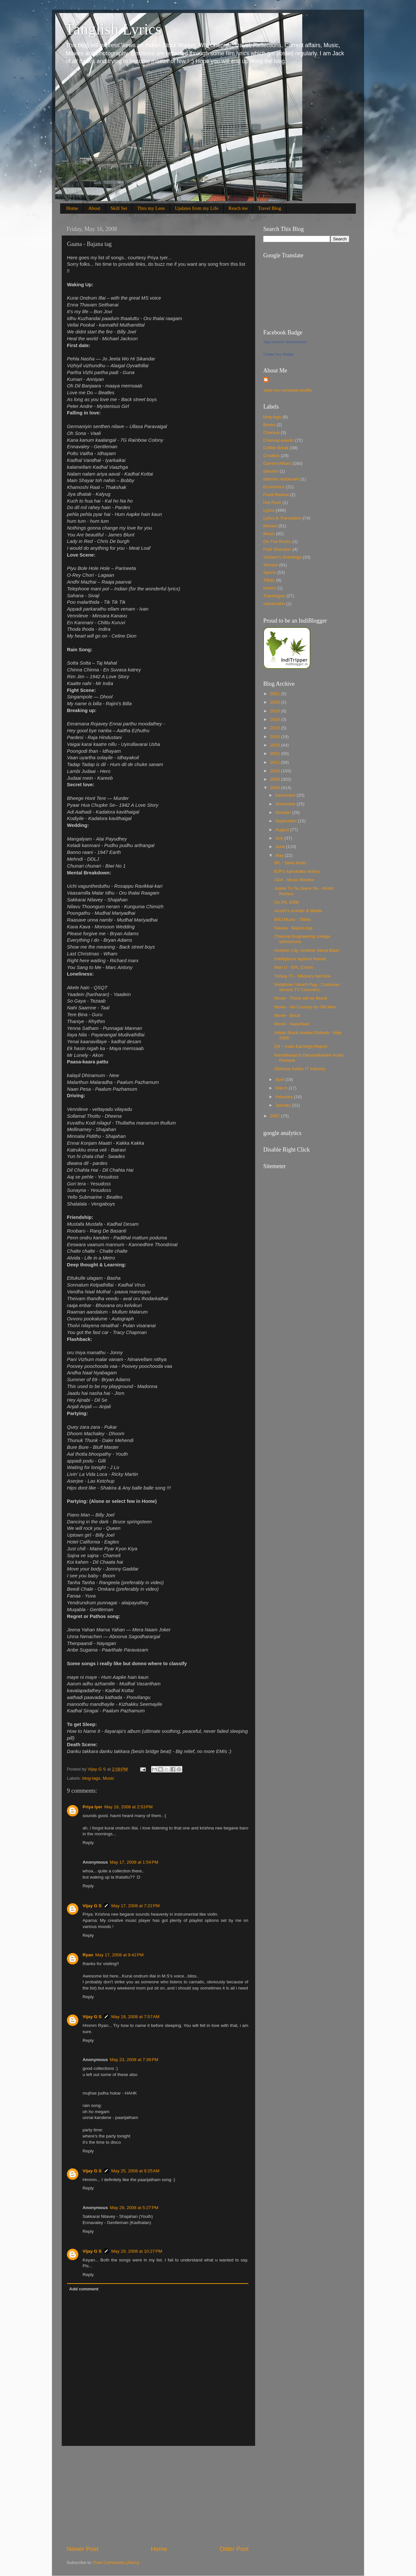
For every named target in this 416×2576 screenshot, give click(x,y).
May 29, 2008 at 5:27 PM (134, 2207)
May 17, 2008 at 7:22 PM (135, 1905)
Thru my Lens (151, 208)
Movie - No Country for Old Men (305, 1007)
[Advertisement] (157, 2495)
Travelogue (274, 595)
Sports (269, 572)
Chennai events (278, 440)
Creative (271, 455)
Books (269, 424)
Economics (274, 486)
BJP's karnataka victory (297, 871)
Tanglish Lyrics (113, 29)
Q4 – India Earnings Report (301, 1046)
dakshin (271, 471)
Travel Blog (269, 208)
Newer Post (82, 2548)
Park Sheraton (277, 549)
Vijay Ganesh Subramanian (285, 342)
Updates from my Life (196, 208)
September (286, 820)
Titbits (269, 580)
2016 (275, 719)
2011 (275, 762)
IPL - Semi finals (290, 862)
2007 (275, 1115)
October (283, 812)
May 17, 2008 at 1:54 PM (134, 1862)
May (280, 855)
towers (269, 588)
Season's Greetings (282, 557)
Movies (270, 525)
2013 (275, 745)
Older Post (234, 2548)
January (283, 1105)
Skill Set (118, 208)
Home (72, 208)
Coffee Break (276, 447)
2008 (275, 787)
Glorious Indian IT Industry (300, 1068)
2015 (275, 727)
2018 (275, 710)
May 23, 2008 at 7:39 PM (134, 2059)
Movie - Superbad (291, 1023)
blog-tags (91, 1778)
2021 (275, 693)
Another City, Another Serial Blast (306, 950)
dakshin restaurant (281, 479)
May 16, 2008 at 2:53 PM (128, 1806)
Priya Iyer (92, 1806)
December (286, 795)
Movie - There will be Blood (300, 998)
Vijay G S (92, 1905)
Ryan (88, 1954)
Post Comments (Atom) (116, 2562)
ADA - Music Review (294, 879)
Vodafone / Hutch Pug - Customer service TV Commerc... (307, 987)
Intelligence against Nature (300, 958)
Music (108, 1778)
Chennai (271, 432)
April (280, 1079)
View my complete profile (287, 390)
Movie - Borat (287, 1015)
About (94, 208)
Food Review (276, 494)
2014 (275, 736)
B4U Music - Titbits (292, 919)
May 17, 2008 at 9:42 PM (119, 1954)
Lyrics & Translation (282, 518)
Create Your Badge (278, 354)
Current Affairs (277, 463)
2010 (275, 770)
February (284, 1096)
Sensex (270, 564)
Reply (88, 1842)
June (280, 846)
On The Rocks (277, 541)
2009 (275, 779)
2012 (275, 753)
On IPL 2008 (286, 902)
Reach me (238, 208)
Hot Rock (272, 502)
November (286, 804)
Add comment (83, 2288)
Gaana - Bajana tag (293, 927)
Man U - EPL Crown (293, 967)
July (279, 838)
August (282, 829)
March (282, 1088)
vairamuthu (274, 603)
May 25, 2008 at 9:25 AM (135, 2170)
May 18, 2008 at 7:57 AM (135, 2016)
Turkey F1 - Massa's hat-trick (302, 976)
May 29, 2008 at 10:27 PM (136, 2251)
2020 (275, 702)
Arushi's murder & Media (298, 910)
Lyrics (269, 510)
